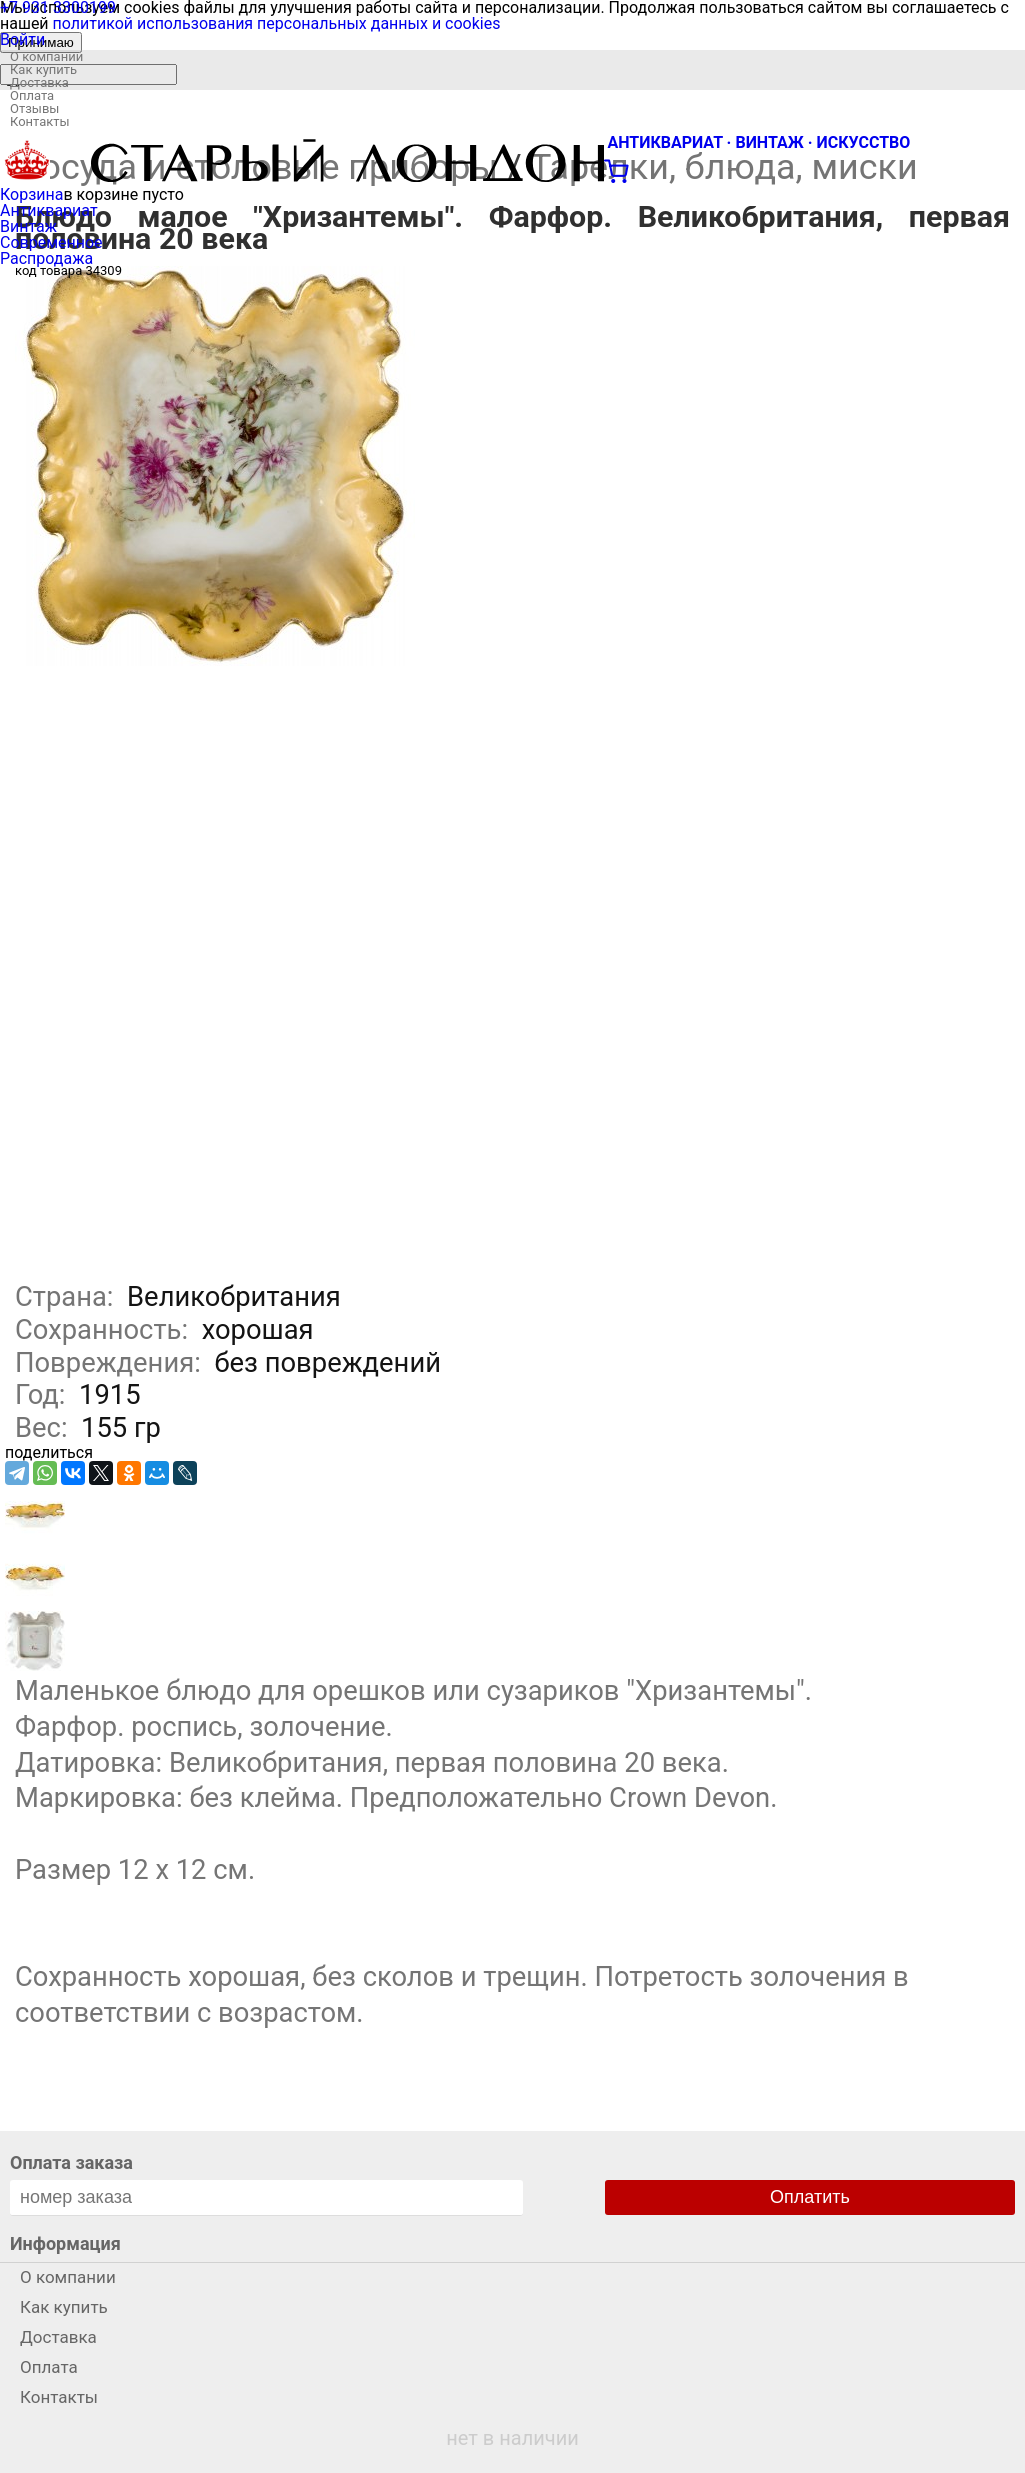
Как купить (43, 69)
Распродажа (46, 258)
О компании (46, 56)
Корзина (31, 194)
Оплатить (810, 2197)
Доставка (39, 82)
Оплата (32, 95)
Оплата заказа (71, 2162)
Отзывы (34, 108)
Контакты (40, 121)
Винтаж (28, 226)
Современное (51, 242)
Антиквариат (49, 210)
